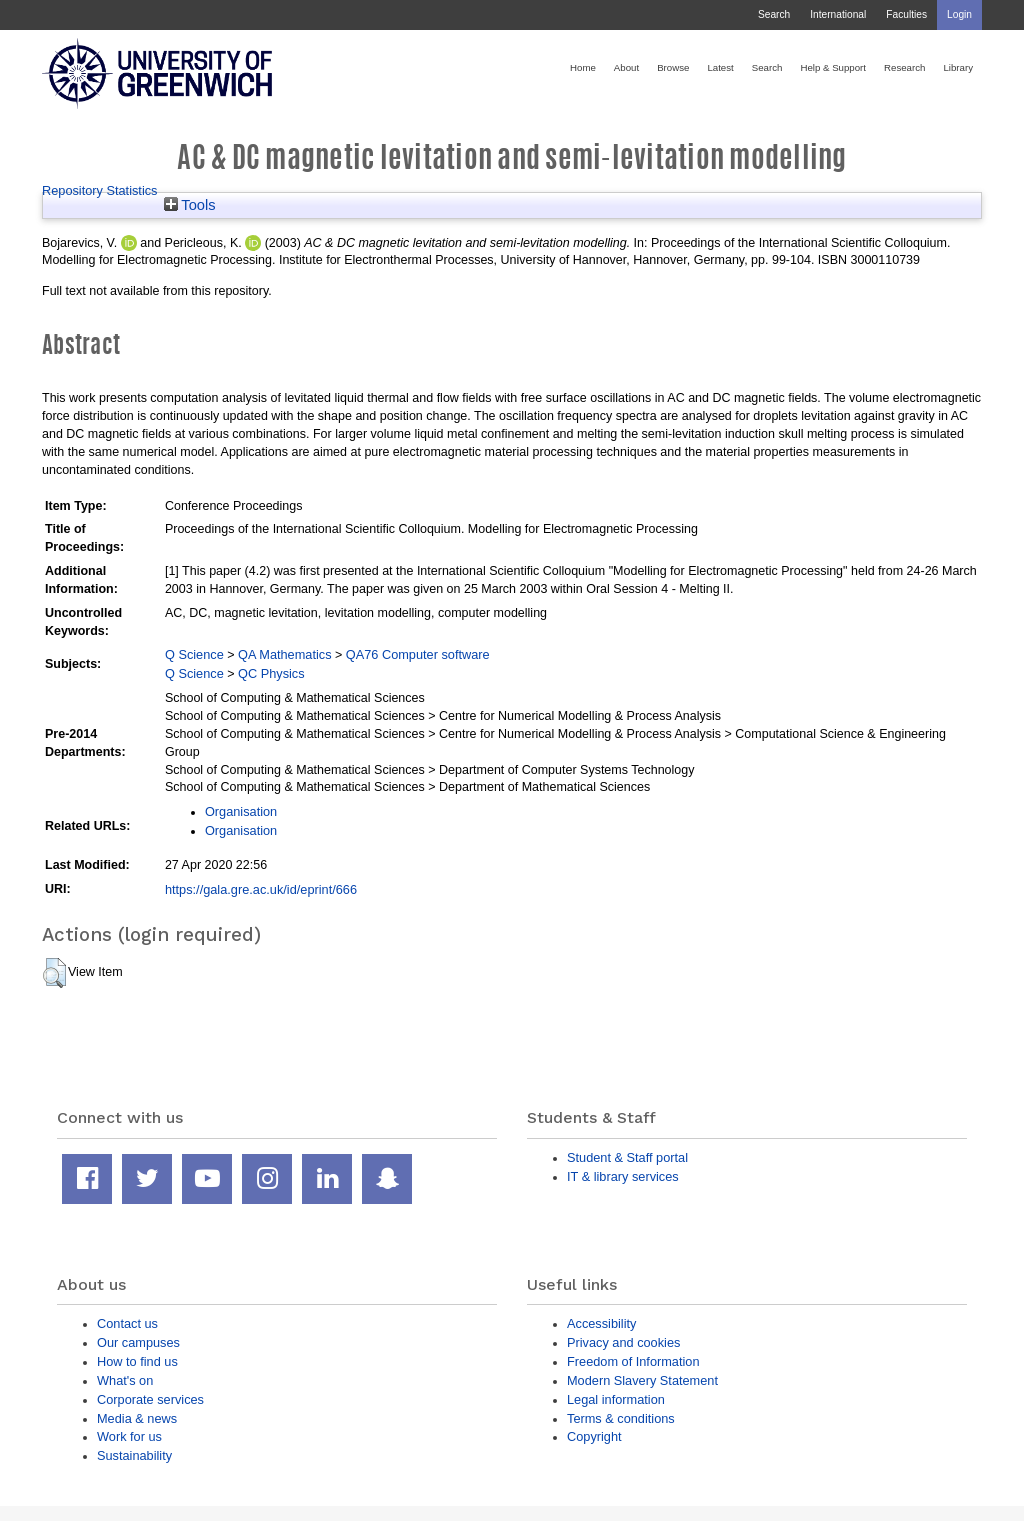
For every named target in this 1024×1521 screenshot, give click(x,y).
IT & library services (623, 1176)
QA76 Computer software (418, 654)
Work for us (129, 1436)
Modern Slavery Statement (642, 1380)
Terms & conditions (621, 1418)
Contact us (127, 1323)
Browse (673, 67)
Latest (720, 67)
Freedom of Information (633, 1361)
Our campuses (138, 1342)
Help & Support (833, 67)
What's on (125, 1380)
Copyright (594, 1436)
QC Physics (271, 673)
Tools (190, 205)
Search (774, 14)
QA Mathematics (285, 654)
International (838, 14)
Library (958, 67)
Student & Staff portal (627, 1157)
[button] (54, 973)
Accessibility (601, 1323)
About (626, 67)
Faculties (906, 14)
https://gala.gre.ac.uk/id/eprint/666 (261, 889)
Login (959, 14)
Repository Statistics (100, 190)
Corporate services (150, 1399)
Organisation (241, 811)
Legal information (616, 1399)
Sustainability (134, 1455)
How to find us (137, 1361)
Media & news (137, 1418)
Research (904, 67)
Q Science (194, 654)
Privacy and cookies (623, 1342)
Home (583, 67)
